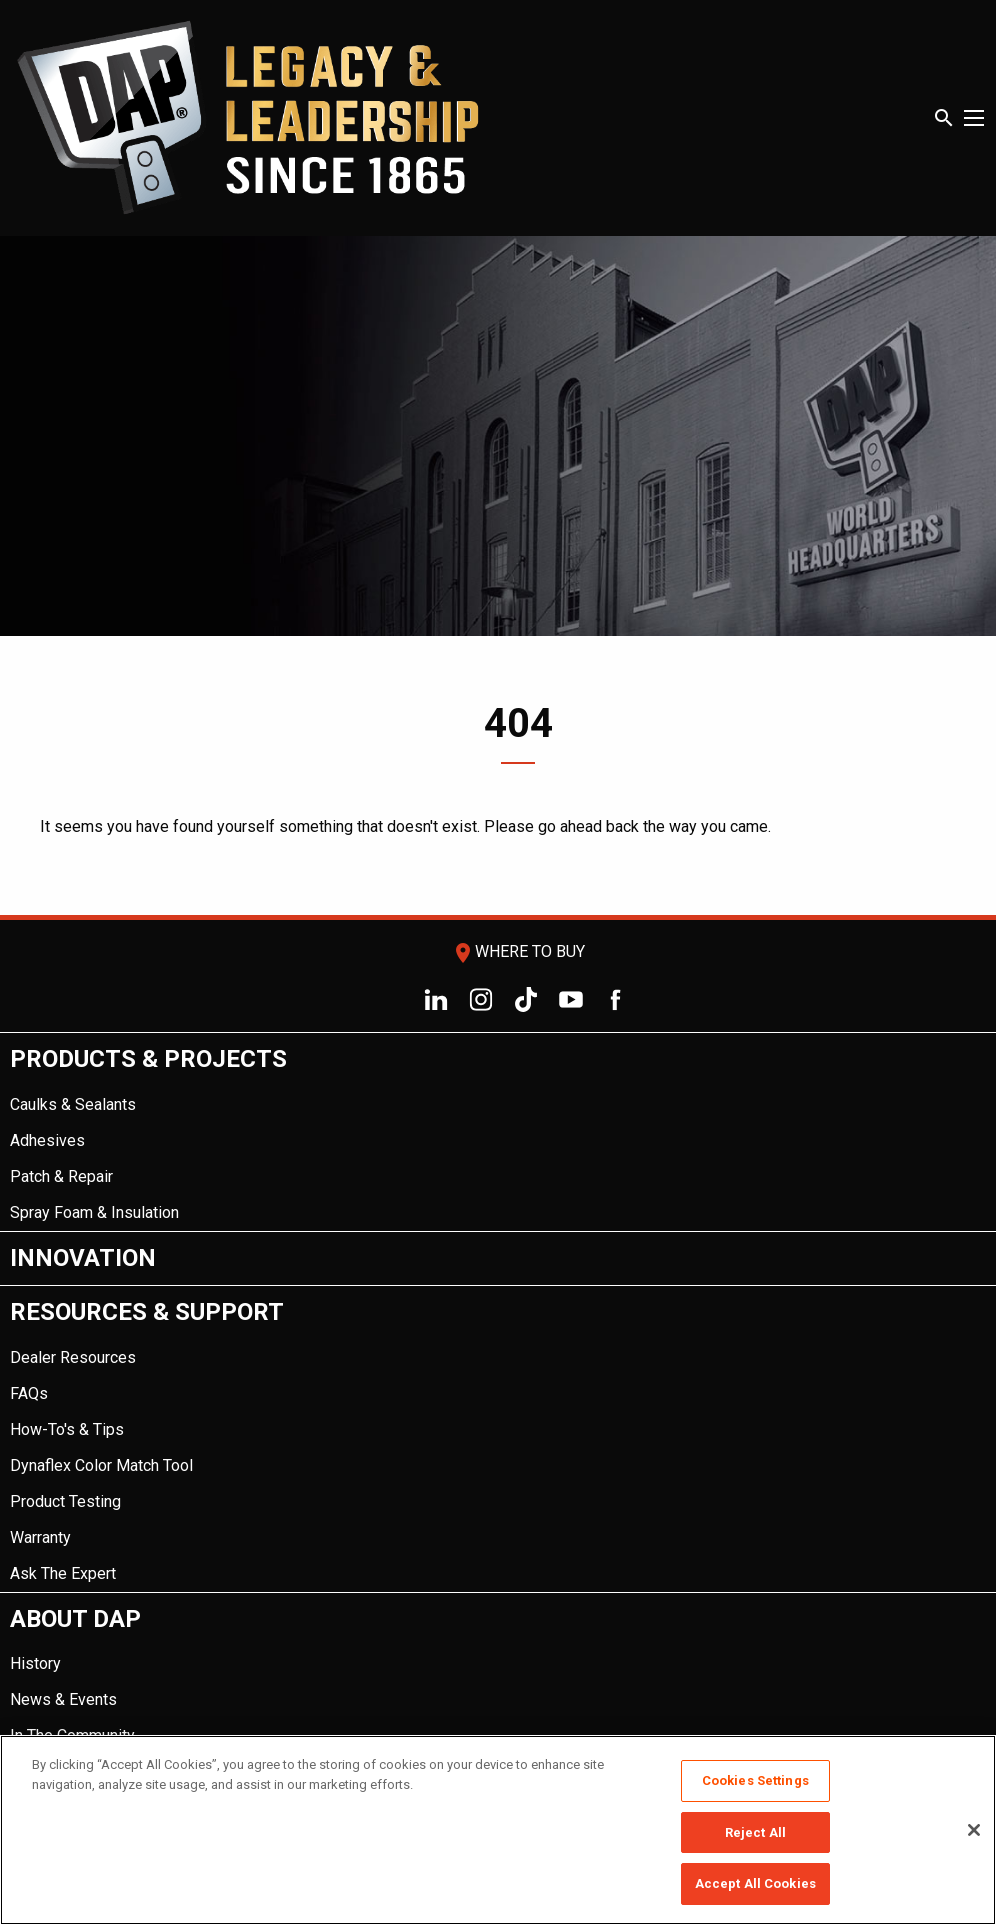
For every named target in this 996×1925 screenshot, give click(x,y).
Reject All (755, 1832)
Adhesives (47, 1140)
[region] (498, 1830)
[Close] (974, 1830)
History (35, 1663)
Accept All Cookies (755, 1883)
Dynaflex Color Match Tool (101, 1465)
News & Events (63, 1699)
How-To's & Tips (67, 1429)
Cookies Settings (755, 1780)
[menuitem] (498, 1132)
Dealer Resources (73, 1357)
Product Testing (65, 1501)
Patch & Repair (61, 1176)
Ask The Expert (63, 1573)
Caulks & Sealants (73, 1104)
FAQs (29, 1393)
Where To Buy (518, 951)
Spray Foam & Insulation (94, 1212)
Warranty (40, 1537)
